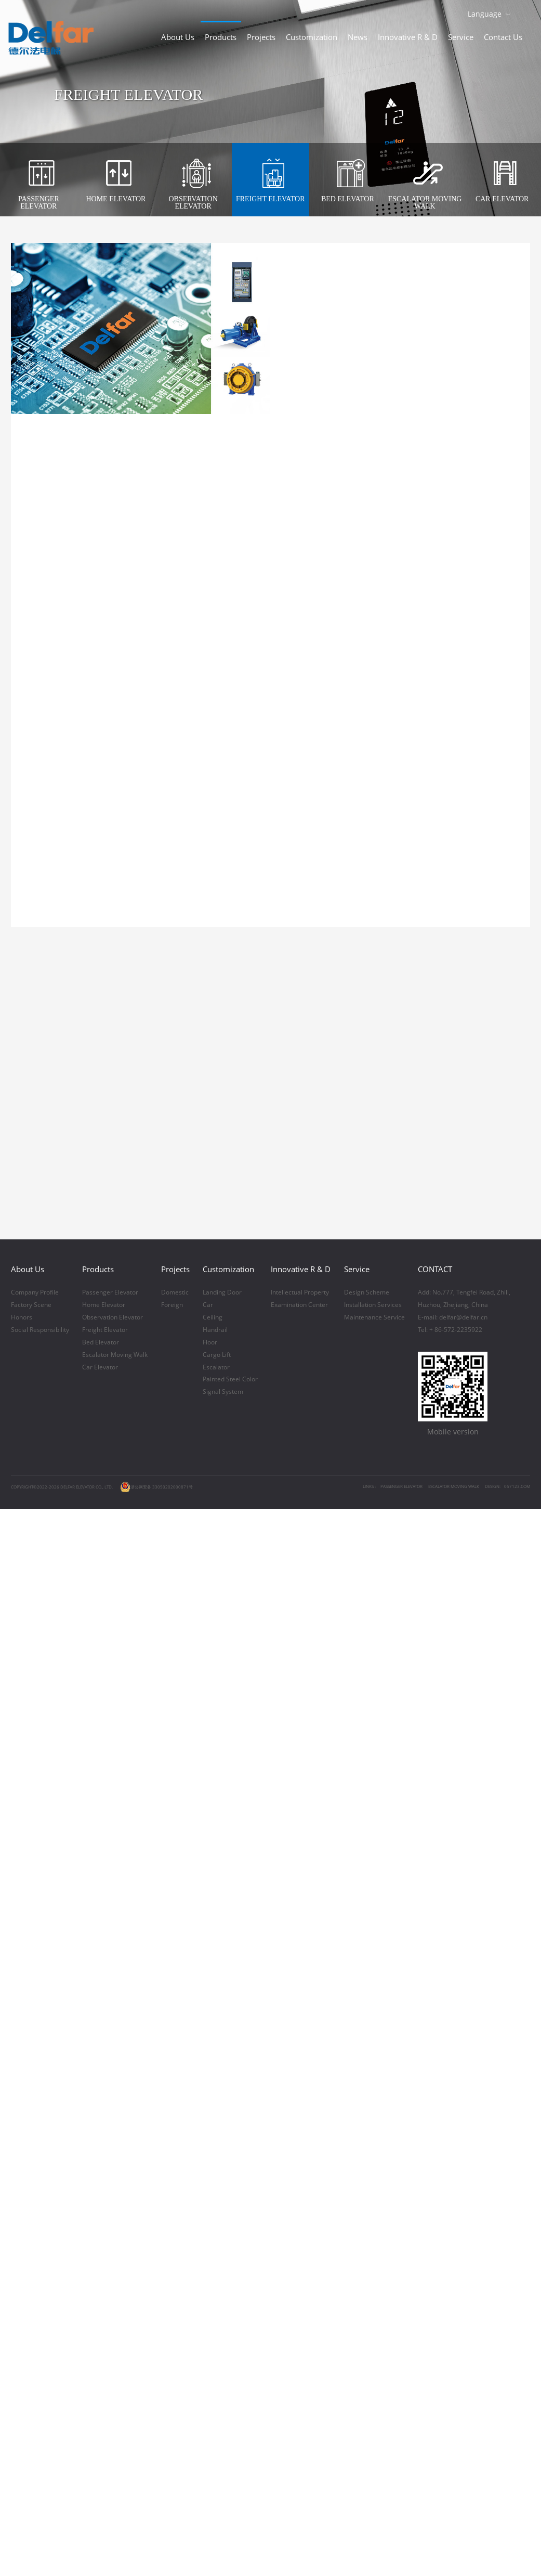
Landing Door (222, 2081)
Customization (311, 37)
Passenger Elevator (110, 2081)
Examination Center (299, 2093)
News (357, 37)
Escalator (216, 2155)
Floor (210, 2130)
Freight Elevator (105, 2118)
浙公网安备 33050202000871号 (156, 2275)
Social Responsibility (40, 2118)
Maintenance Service (374, 2106)
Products (220, 37)
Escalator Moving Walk (115, 2143)
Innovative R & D (408, 37)
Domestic (175, 2081)
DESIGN (492, 2274)
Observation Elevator (112, 2106)
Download (525, 13)
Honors (21, 2106)
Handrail (215, 2118)
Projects (261, 37)
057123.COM (517, 2274)
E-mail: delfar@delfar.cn (452, 2106)
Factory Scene (31, 2093)
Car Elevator (100, 2155)
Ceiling (212, 2106)
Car (208, 2093)
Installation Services (373, 2093)
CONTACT (435, 2057)
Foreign (172, 2093)
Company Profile (35, 2081)
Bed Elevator (100, 2130)
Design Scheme (366, 2081)
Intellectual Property (300, 2081)
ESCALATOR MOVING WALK (453, 2274)
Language (485, 14)
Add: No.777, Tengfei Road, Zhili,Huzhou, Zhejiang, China (464, 2087)
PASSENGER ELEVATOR (401, 2274)
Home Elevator (103, 2093)
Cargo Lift (217, 2143)
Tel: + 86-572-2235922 (450, 2118)
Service (460, 37)
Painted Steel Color (230, 2168)
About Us (177, 37)
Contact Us (503, 37)
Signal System (223, 2180)
